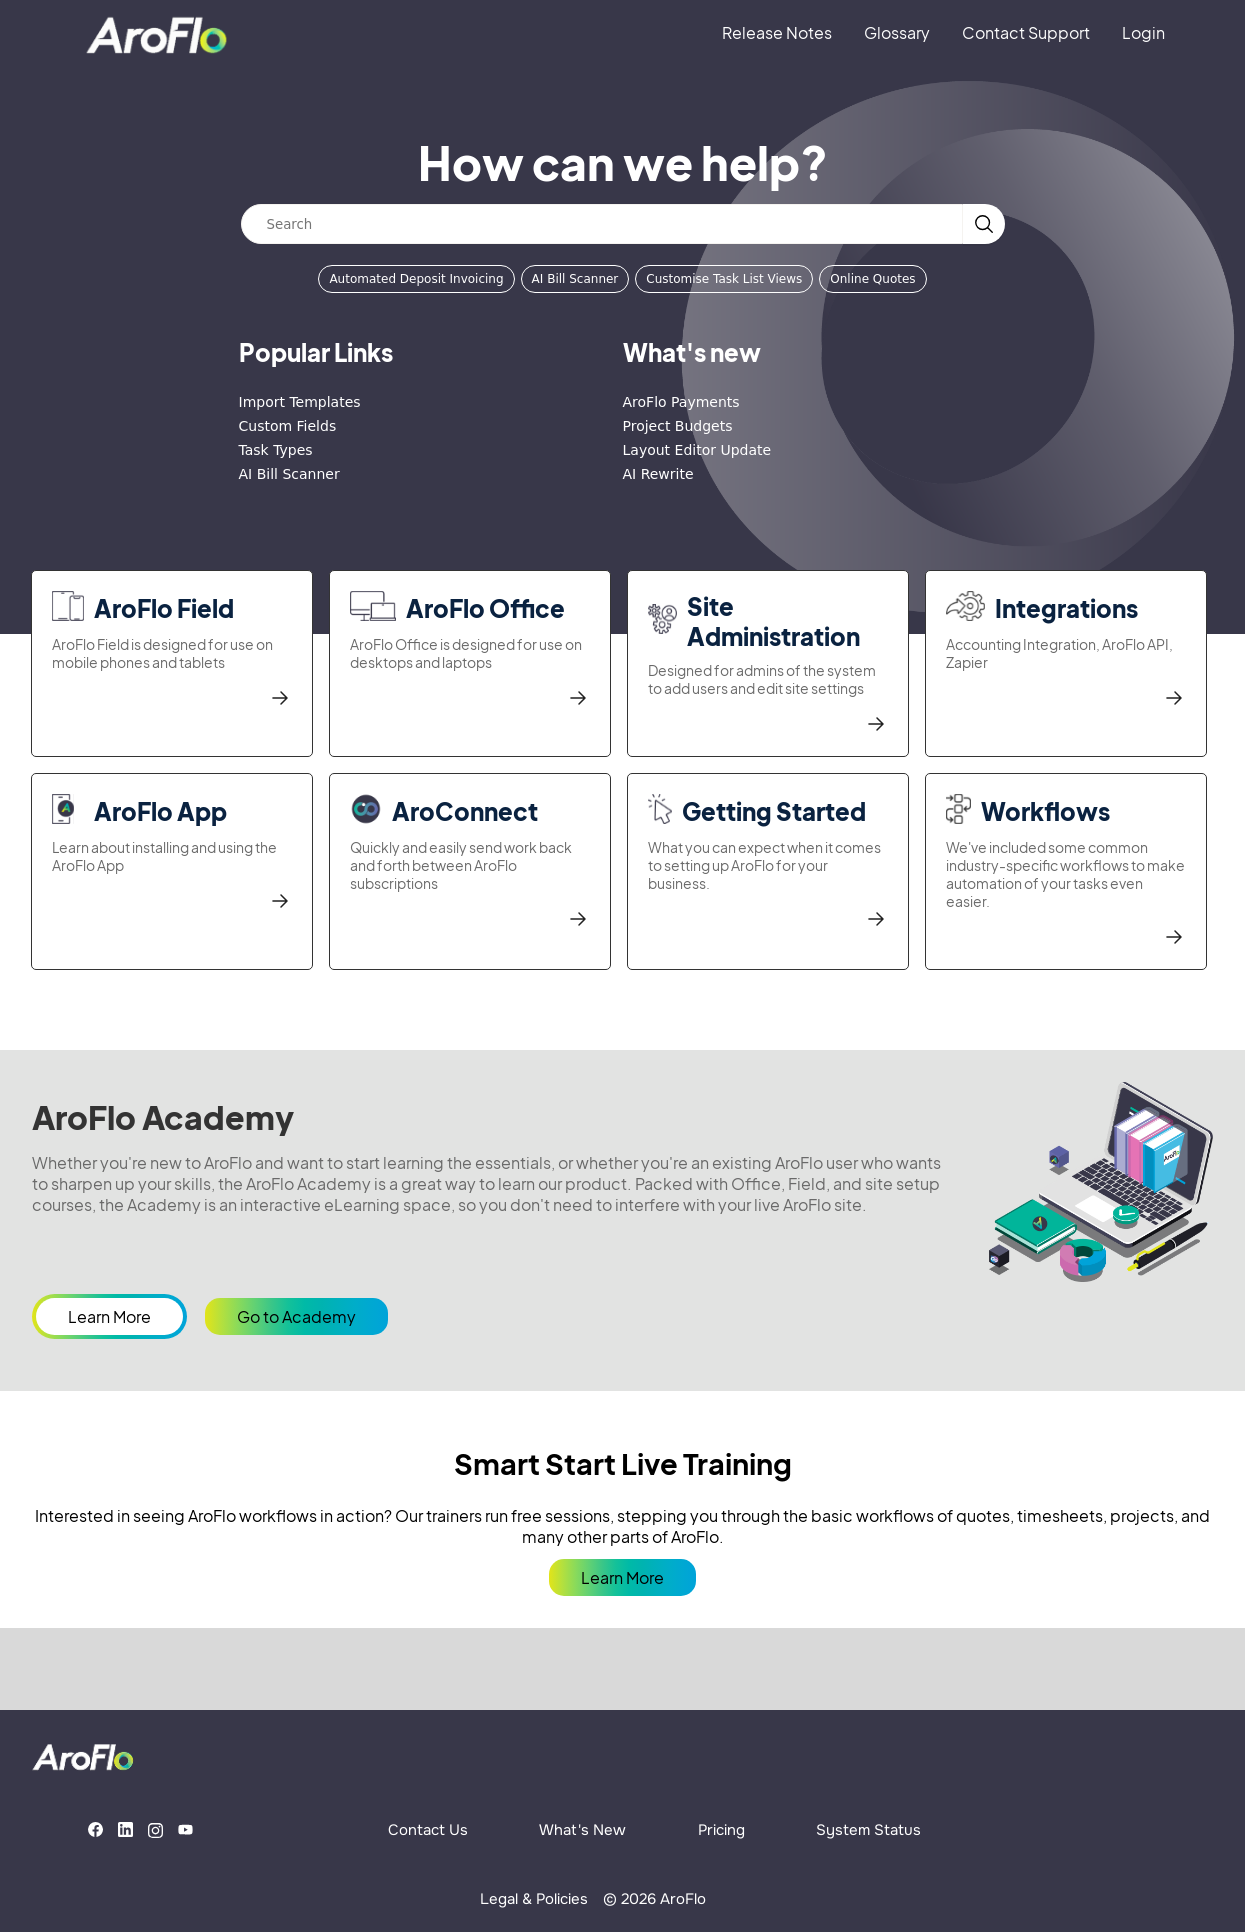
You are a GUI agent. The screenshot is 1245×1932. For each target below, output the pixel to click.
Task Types (276, 450)
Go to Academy (296, 1316)
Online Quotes (872, 279)
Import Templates (300, 402)
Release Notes (777, 32)
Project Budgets (678, 426)
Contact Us (428, 1830)
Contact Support (1026, 32)
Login (1143, 32)
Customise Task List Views (724, 279)
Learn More (109, 1316)
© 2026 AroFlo (654, 1899)
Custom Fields (288, 426)
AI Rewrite (658, 474)
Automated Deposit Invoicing (416, 279)
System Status (868, 1830)
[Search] (602, 224)
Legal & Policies (534, 1899)
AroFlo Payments (681, 402)
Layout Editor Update (697, 450)
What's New (582, 1830)
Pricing (721, 1830)
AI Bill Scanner (575, 279)
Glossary (897, 32)
